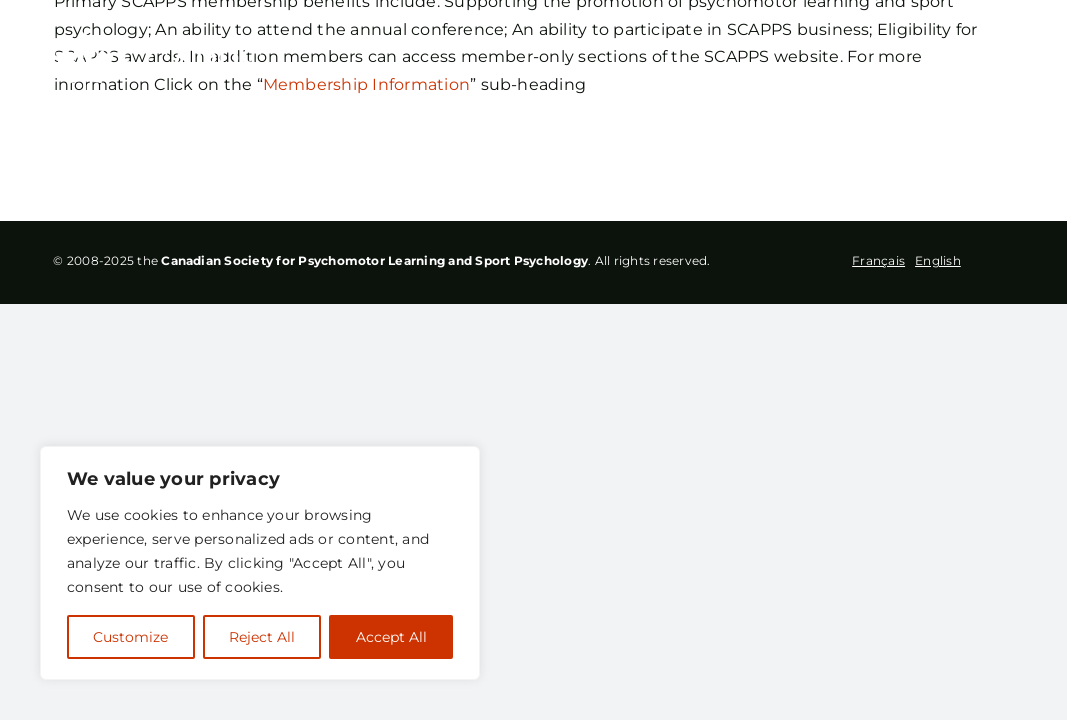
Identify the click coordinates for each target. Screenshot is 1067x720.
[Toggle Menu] (999, 61)
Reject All (262, 637)
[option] (938, 260)
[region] (260, 563)
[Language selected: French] (911, 262)
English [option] (938, 260)
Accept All (391, 637)
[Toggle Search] (942, 60)
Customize (130, 637)
